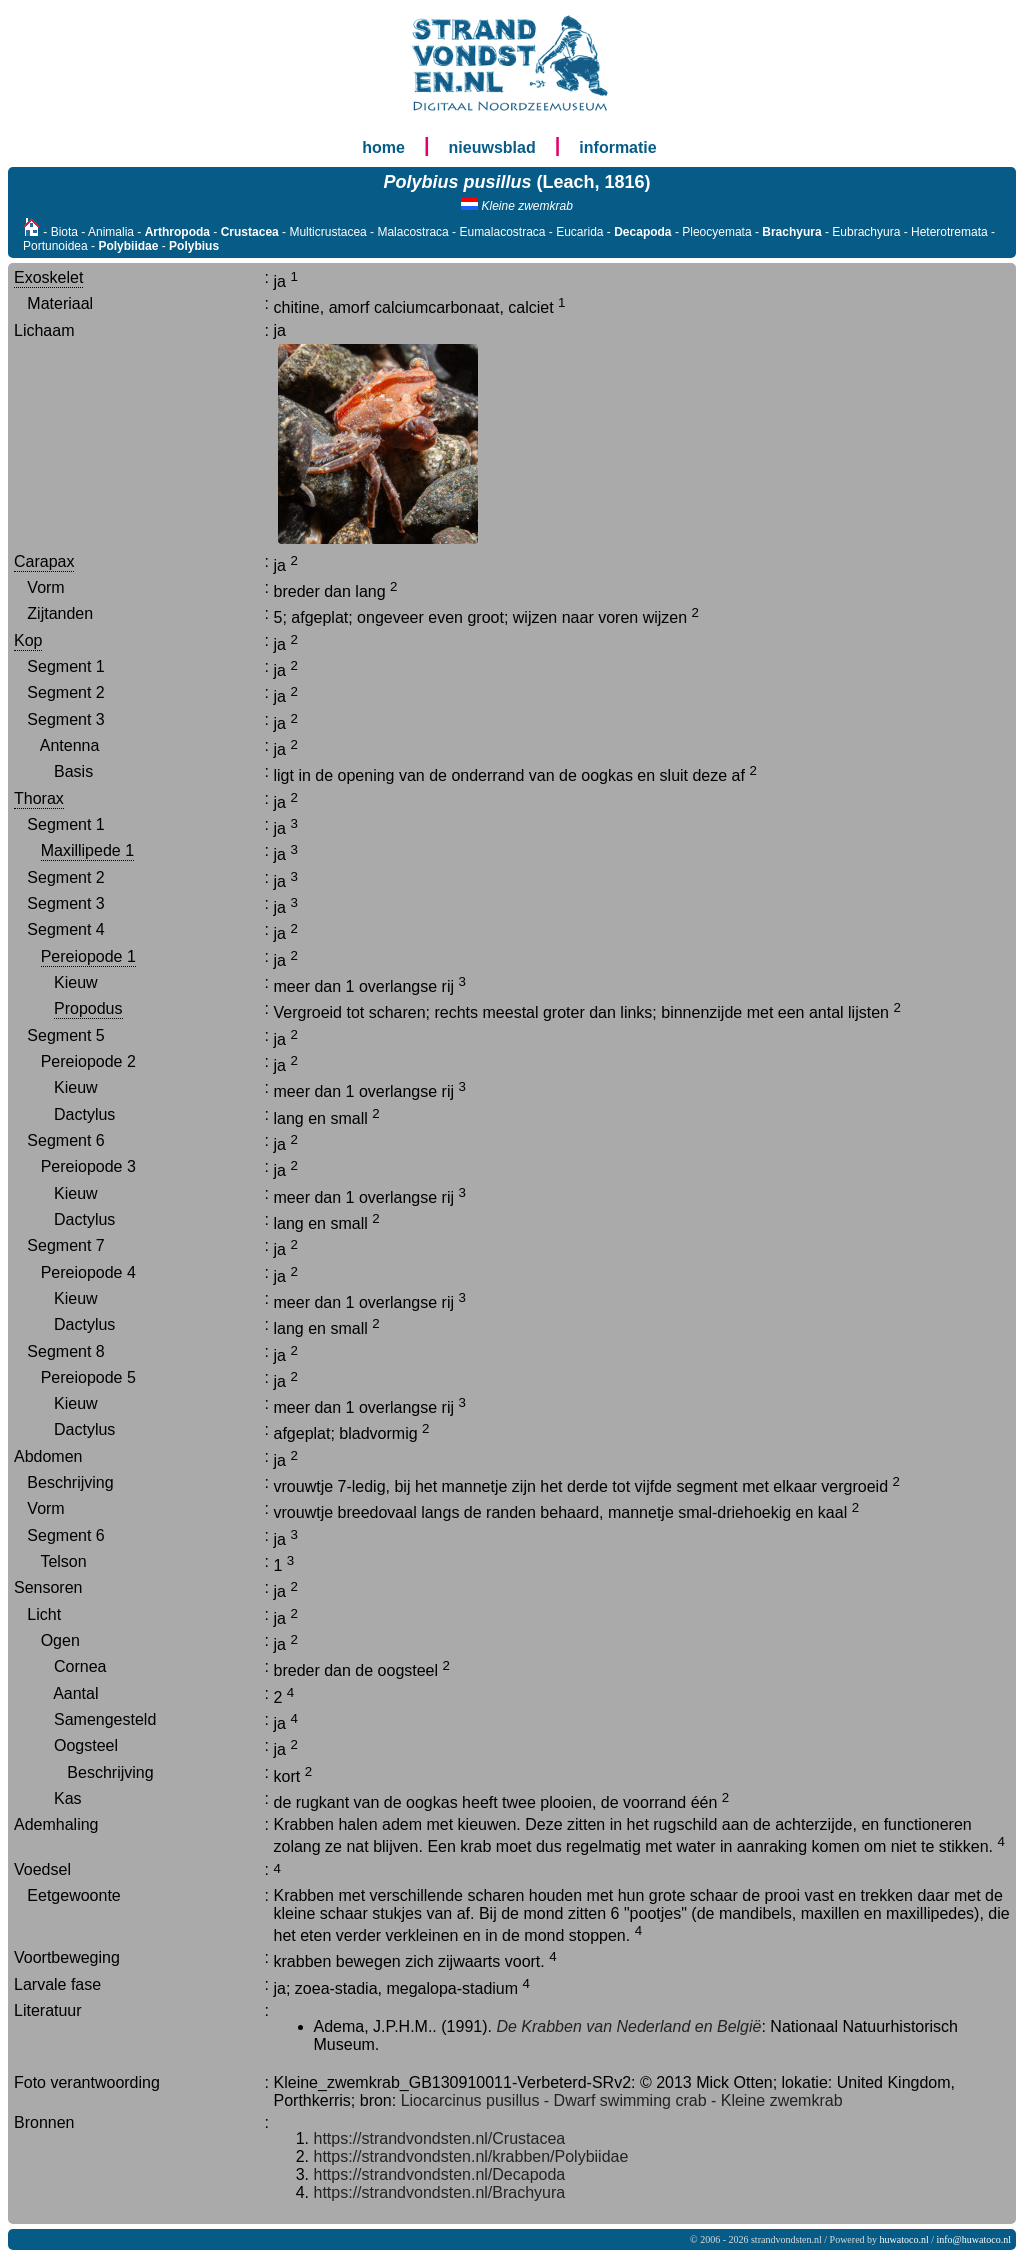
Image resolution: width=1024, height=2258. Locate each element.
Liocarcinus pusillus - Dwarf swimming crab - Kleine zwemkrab (622, 2100)
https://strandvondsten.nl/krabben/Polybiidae (471, 2156)
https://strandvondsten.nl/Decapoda (440, 2174)
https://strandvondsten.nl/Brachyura (440, 2192)
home (383, 147)
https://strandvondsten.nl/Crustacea (440, 2138)
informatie (617, 147)
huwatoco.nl (904, 2239)
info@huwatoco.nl (974, 2239)
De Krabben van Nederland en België (628, 2026)
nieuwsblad (492, 147)
